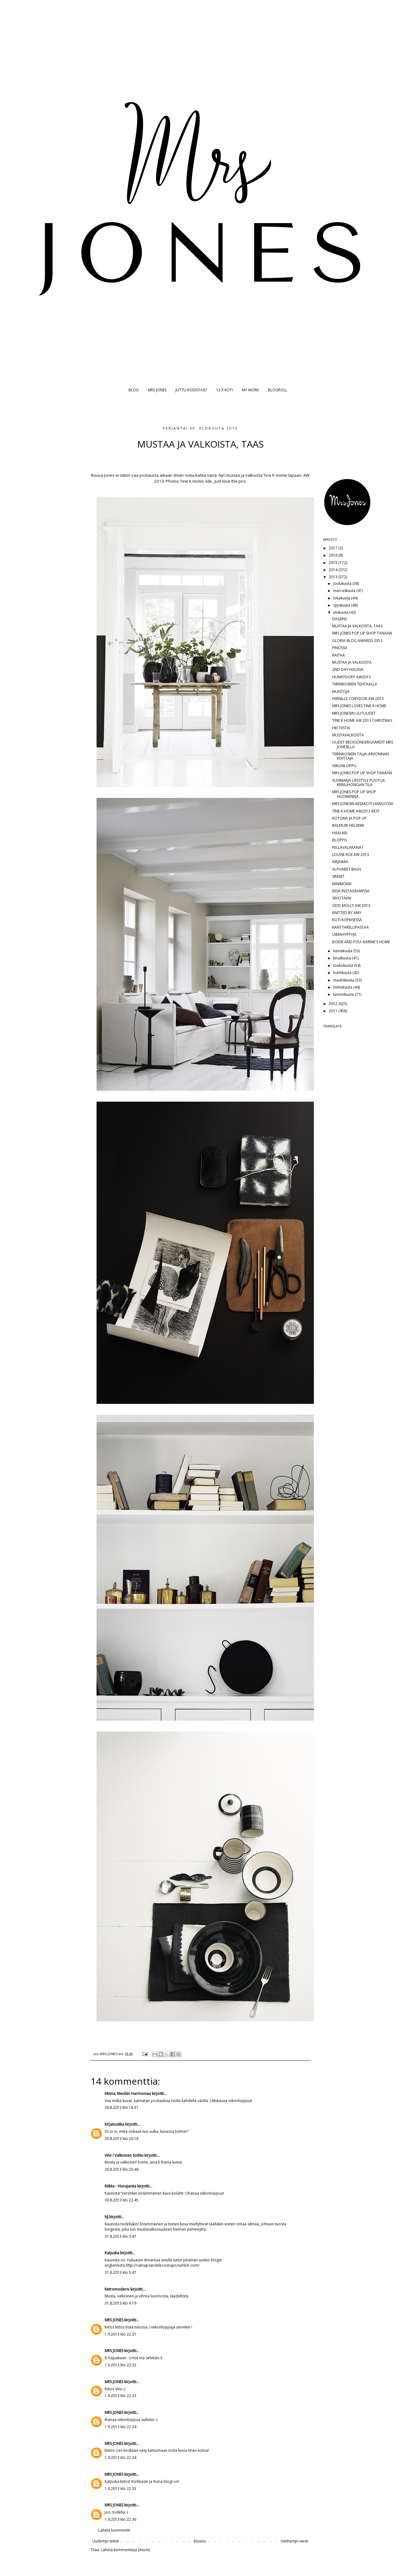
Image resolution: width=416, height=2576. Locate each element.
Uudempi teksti (105, 2541)
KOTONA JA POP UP (349, 818)
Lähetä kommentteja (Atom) (125, 2549)
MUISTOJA (341, 691)
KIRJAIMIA (340, 861)
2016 (333, 555)
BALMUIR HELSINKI (348, 825)
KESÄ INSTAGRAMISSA (350, 891)
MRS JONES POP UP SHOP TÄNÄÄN (362, 633)
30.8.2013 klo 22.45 (121, 2200)
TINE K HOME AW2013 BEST (356, 811)
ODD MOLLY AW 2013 (351, 905)
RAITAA (338, 655)
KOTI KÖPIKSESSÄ (347, 919)
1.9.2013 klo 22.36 (120, 2519)
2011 (333, 1010)
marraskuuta (344, 590)
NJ (106, 2216)
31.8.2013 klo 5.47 (120, 2272)
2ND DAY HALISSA (348, 669)
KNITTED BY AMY (346, 912)
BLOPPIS (339, 840)
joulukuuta (342, 583)
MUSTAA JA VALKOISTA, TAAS (357, 626)
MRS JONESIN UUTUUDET (354, 713)
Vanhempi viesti (294, 2541)
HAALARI (339, 832)
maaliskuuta (344, 980)
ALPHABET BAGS (346, 869)
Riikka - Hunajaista (120, 2186)
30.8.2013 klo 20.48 (121, 2169)
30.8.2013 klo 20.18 (121, 2138)
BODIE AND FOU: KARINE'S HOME (361, 941)
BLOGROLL (277, 390)
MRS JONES (157, 390)
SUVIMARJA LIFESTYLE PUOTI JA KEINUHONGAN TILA (358, 782)
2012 (333, 1003)
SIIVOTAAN (341, 898)
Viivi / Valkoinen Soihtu (124, 2155)
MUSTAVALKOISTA (348, 735)
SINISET (338, 876)
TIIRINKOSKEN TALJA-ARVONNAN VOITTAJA (360, 756)
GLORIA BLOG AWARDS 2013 (357, 640)
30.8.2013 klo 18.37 (121, 2107)
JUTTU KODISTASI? (191, 390)
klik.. (210, 481)
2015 (333, 562)
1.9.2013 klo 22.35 (120, 2488)
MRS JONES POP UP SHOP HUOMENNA (354, 794)
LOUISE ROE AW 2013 (350, 854)
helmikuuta (343, 987)
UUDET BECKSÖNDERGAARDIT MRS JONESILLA (362, 744)
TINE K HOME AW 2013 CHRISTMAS (362, 720)
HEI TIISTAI (341, 727)
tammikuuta (344, 994)
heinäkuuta (343, 950)
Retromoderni (117, 2289)
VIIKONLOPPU (344, 765)
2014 (333, 569)
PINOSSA (339, 647)
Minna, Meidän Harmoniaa (128, 2093)
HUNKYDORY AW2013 (351, 677)
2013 (333, 577)
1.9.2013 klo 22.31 (120, 2334)
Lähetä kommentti (114, 2530)
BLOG (134, 390)
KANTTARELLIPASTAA (350, 927)
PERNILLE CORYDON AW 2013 (358, 698)
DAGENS (339, 618)
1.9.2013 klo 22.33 (120, 2365)
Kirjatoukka (114, 2124)
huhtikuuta (342, 972)
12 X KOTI (224, 390)
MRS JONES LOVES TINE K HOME (359, 705)
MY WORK (250, 390)
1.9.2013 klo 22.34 (120, 2426)
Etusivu (200, 2541)
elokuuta (341, 612)
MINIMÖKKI (341, 883)
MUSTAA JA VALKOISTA (352, 662)
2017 (333, 548)
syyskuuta (342, 605)
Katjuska (112, 2252)
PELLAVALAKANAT (348, 847)
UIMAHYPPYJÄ (344, 934)
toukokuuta (343, 965)
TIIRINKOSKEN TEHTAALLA (354, 684)
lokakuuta (342, 598)
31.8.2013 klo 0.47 (120, 2236)
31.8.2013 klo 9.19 (120, 2303)
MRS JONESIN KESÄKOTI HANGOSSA (362, 803)
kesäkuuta (342, 958)
